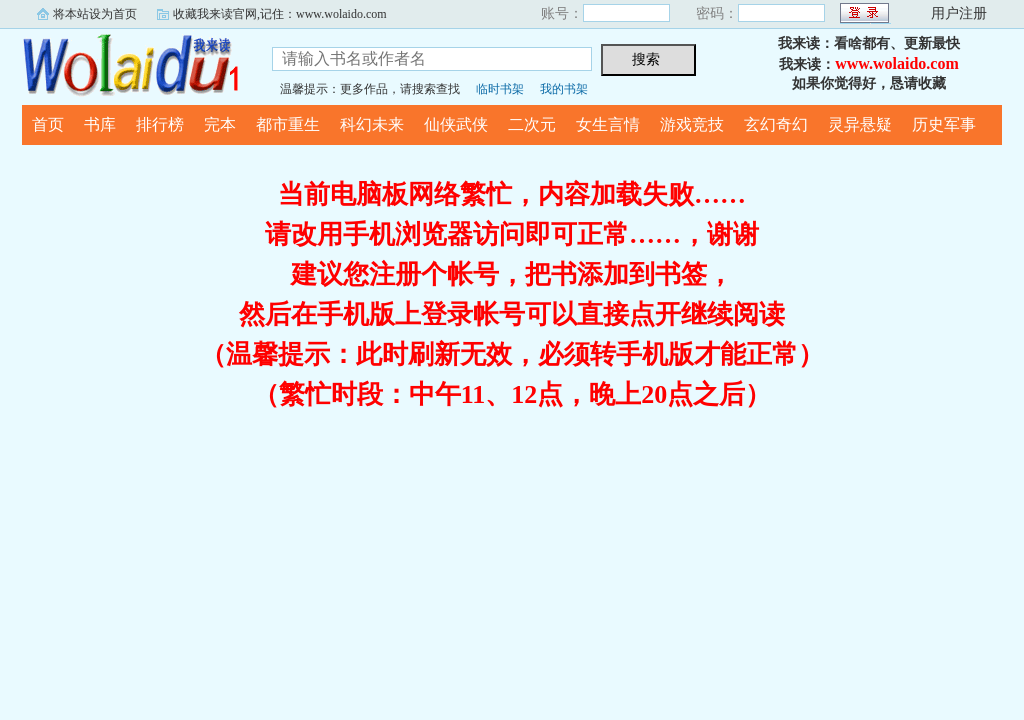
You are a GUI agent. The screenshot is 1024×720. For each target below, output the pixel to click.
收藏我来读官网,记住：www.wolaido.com (280, 14)
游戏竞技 (692, 124)
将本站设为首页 (95, 14)
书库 (100, 124)
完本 (220, 124)
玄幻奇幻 (776, 124)
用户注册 (959, 13)
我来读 (132, 64)
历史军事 (944, 124)
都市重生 (288, 124)
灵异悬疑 (860, 124)
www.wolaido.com (897, 63)
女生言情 (608, 124)
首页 (48, 124)
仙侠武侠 (456, 124)
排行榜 (160, 124)
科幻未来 (372, 124)
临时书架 (500, 89)
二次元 (532, 124)
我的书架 (564, 89)
